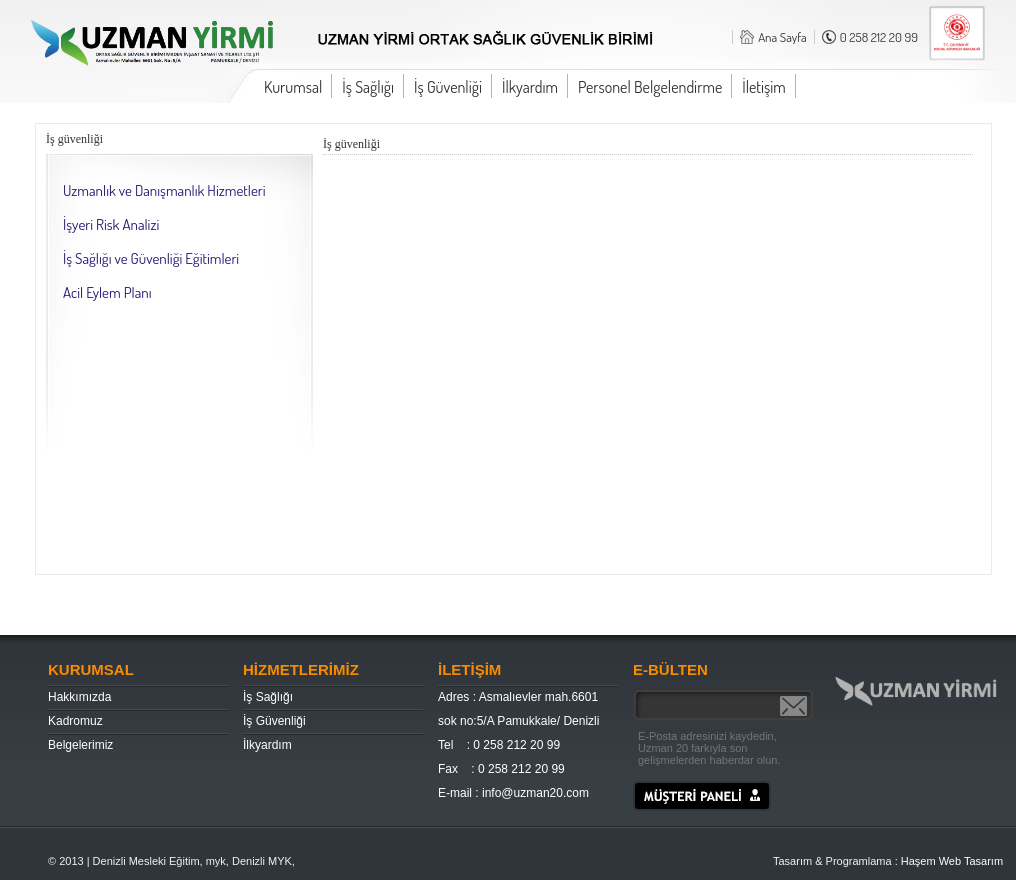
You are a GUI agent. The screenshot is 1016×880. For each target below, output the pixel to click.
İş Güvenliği (448, 87)
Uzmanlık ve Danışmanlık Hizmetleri (164, 190)
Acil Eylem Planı (107, 292)
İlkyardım (530, 87)
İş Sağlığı (368, 87)
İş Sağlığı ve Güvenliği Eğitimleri (151, 258)
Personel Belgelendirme (650, 87)
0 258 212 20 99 (879, 37)
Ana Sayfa (782, 37)
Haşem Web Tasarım (952, 861)
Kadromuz (75, 721)
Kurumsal (293, 87)
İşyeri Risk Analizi (111, 224)
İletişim (764, 87)
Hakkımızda (79, 697)
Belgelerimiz (80, 745)
